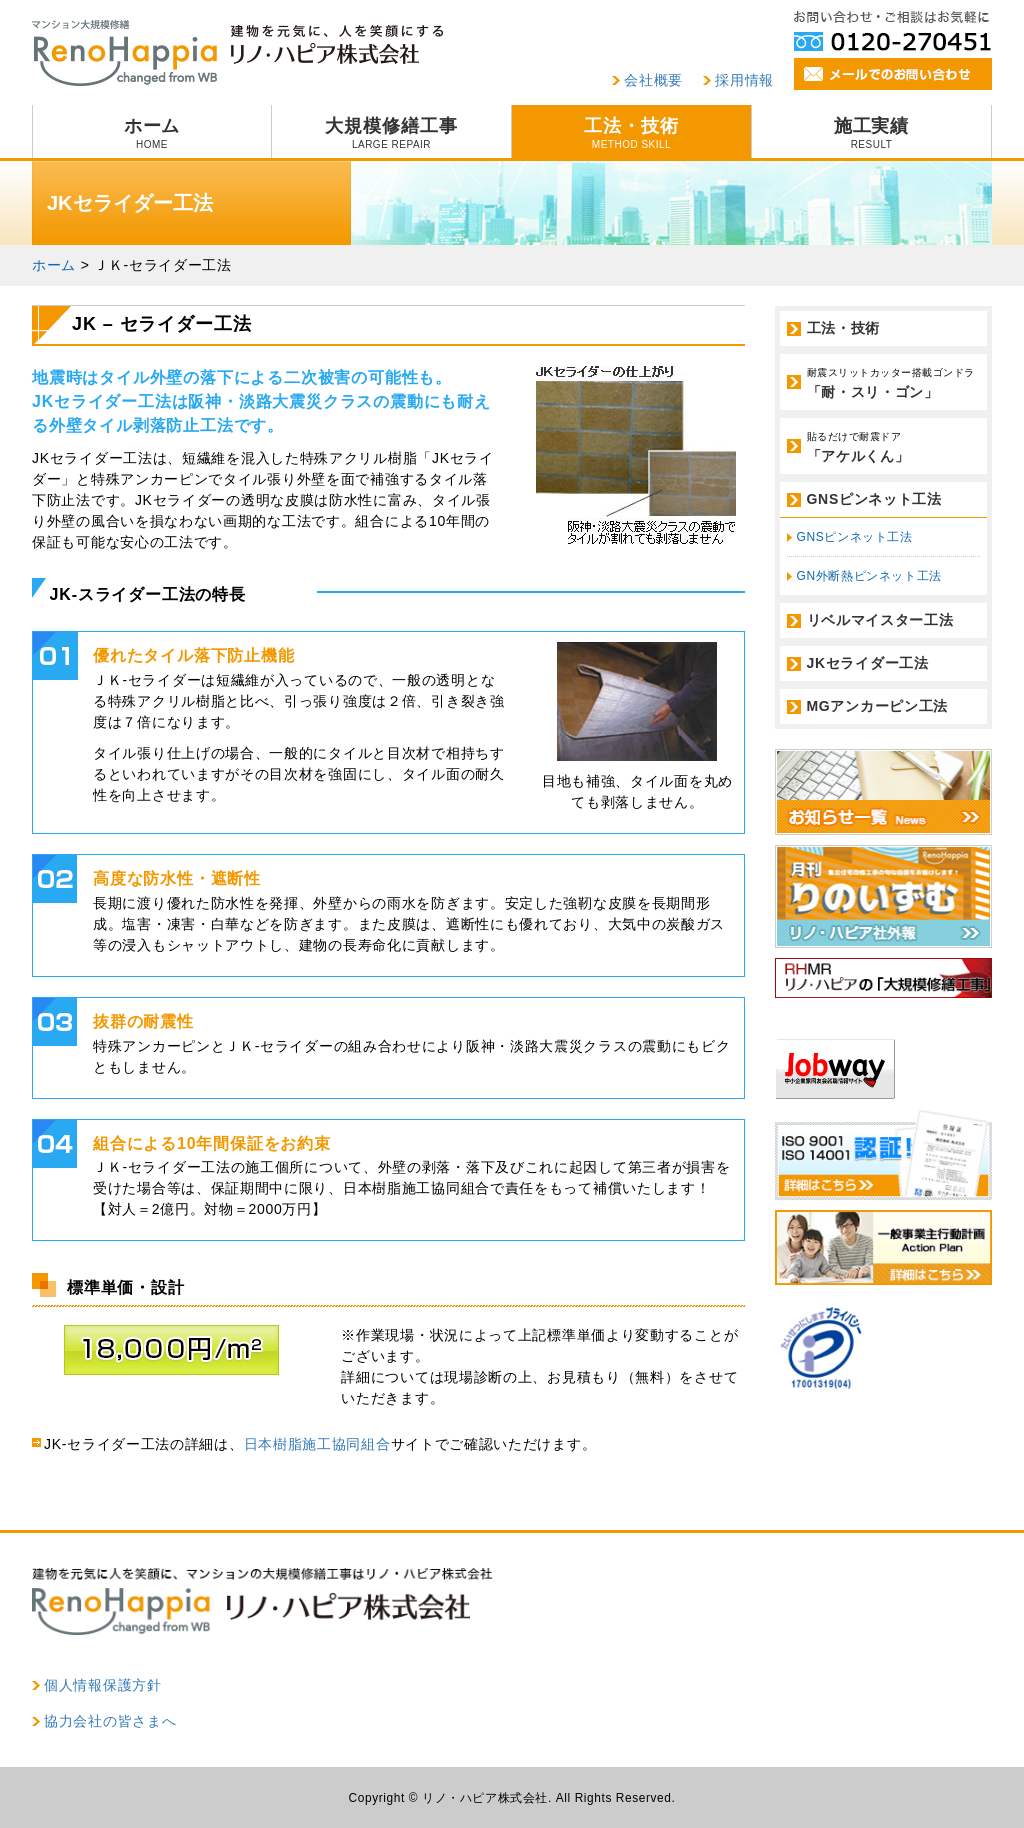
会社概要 (653, 80)
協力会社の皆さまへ (110, 1721)
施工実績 (871, 133)
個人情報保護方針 (103, 1685)
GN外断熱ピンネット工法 (869, 576)
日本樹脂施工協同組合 (317, 1444)
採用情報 (744, 80)
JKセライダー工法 (868, 663)
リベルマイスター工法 (880, 620)
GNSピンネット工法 (874, 499)
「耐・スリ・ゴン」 (894, 382)
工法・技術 (631, 133)
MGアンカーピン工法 (878, 706)
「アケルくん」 (894, 446)
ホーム (152, 133)
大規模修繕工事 (391, 133)
